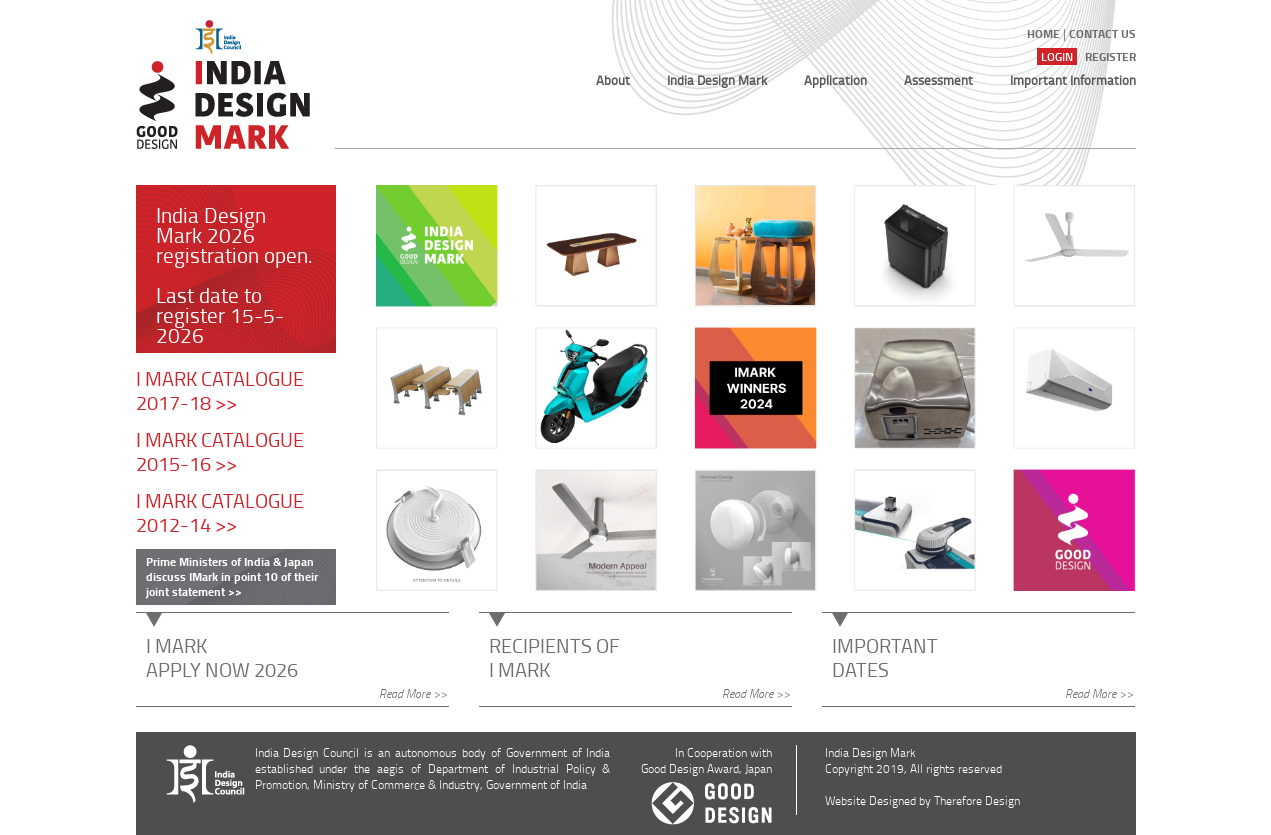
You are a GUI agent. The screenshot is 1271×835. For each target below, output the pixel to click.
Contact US (1102, 33)
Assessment (938, 80)
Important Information (1073, 80)
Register (1110, 56)
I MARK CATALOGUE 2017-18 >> (220, 390)
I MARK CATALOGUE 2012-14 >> (220, 512)
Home (1043, 33)
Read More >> (413, 693)
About (613, 80)
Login (1057, 56)
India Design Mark (717, 80)
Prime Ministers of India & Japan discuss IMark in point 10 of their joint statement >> (232, 576)
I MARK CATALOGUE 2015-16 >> (220, 451)
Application (835, 80)
